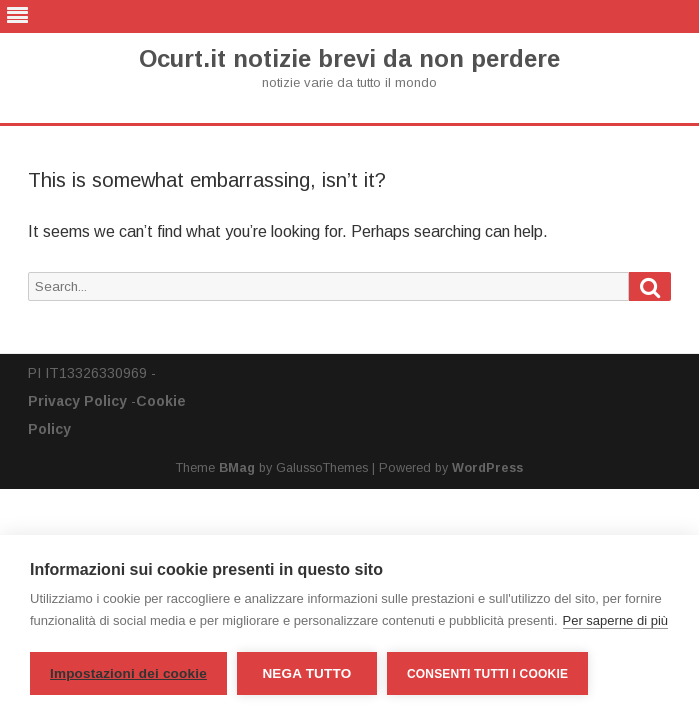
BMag (237, 468)
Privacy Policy (77, 401)
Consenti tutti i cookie (487, 674)
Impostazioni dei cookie (128, 673)
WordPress (487, 468)
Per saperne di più (616, 620)
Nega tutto (306, 673)
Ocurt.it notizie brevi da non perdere (349, 59)
